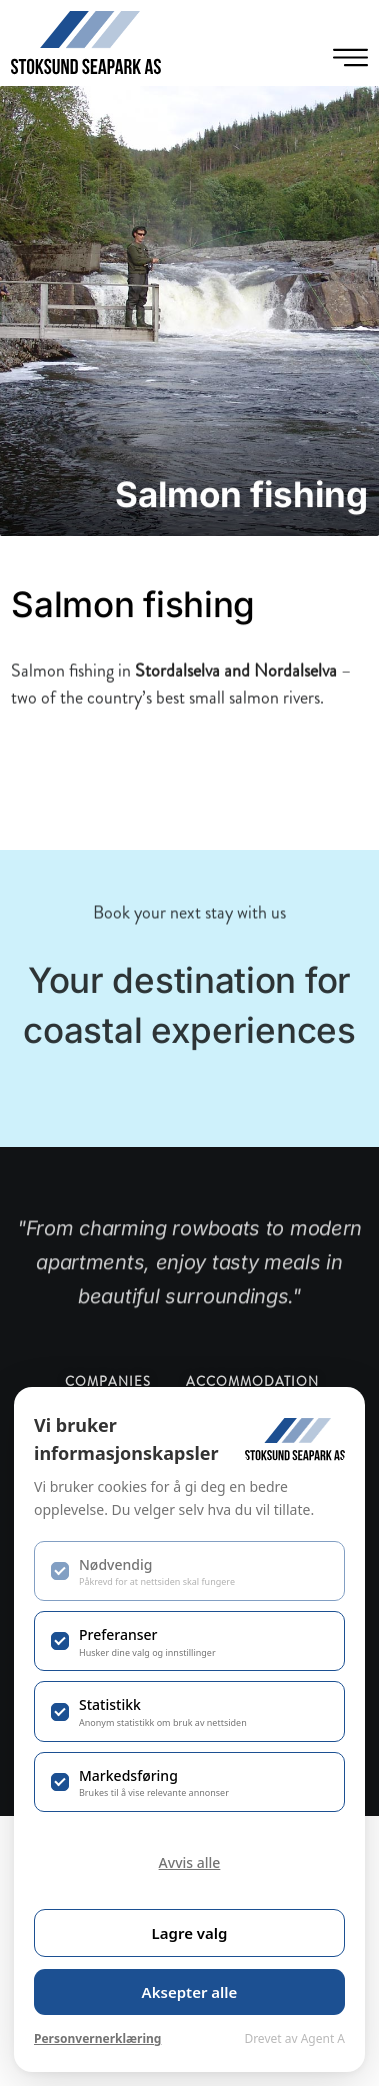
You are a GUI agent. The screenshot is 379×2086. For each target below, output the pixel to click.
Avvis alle (190, 1862)
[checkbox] (189, 1571)
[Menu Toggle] (350, 57)
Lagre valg (190, 1933)
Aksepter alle (190, 1992)
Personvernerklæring (97, 2038)
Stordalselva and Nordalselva (236, 694)
